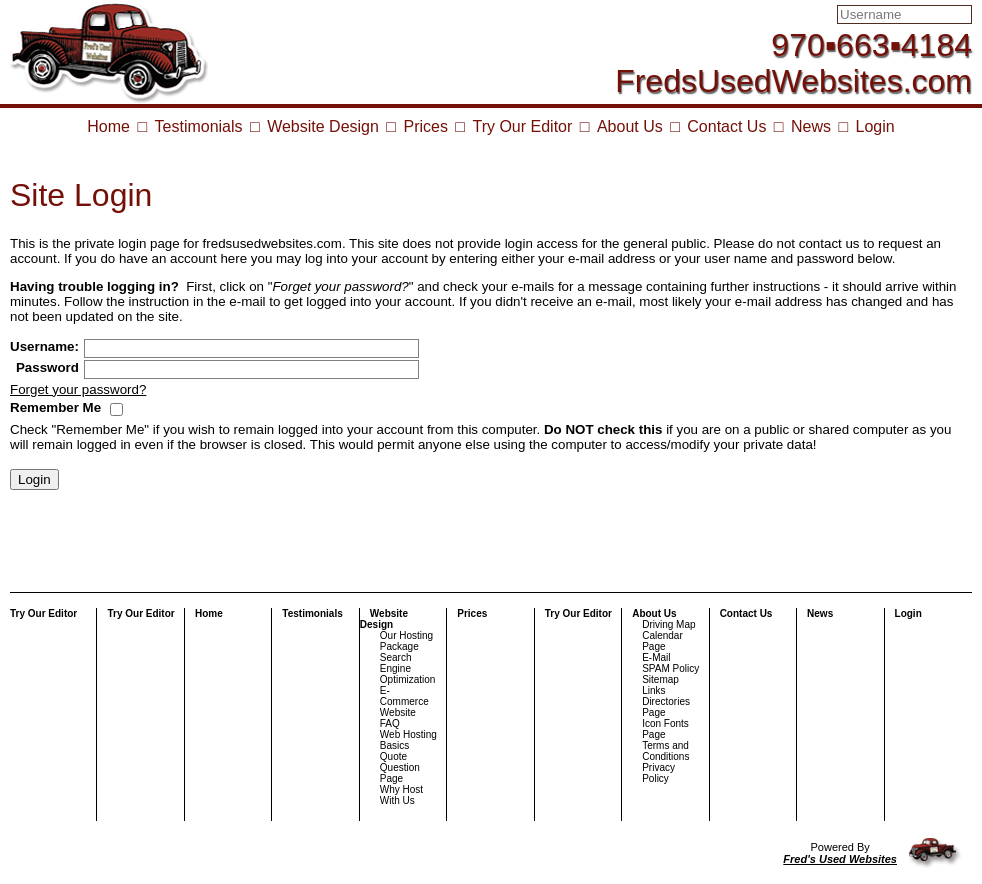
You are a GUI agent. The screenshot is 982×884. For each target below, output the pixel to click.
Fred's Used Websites (840, 859)
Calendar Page (662, 641)
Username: (44, 346)
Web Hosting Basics (408, 740)
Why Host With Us (401, 795)
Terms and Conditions (665, 751)
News (811, 126)
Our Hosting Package (406, 641)
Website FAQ (398, 718)
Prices (425, 126)
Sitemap (660, 679)
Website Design (323, 126)
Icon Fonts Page (665, 729)
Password (47, 367)
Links (653, 690)
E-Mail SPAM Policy (670, 663)
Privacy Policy (658, 773)
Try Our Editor (522, 126)
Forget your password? (78, 389)
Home (108, 126)
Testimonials (199, 126)
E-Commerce (404, 696)
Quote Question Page (400, 767)
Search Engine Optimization (408, 668)
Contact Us (726, 126)
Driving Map (668, 624)
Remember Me (55, 407)
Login (875, 126)
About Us (630, 126)
